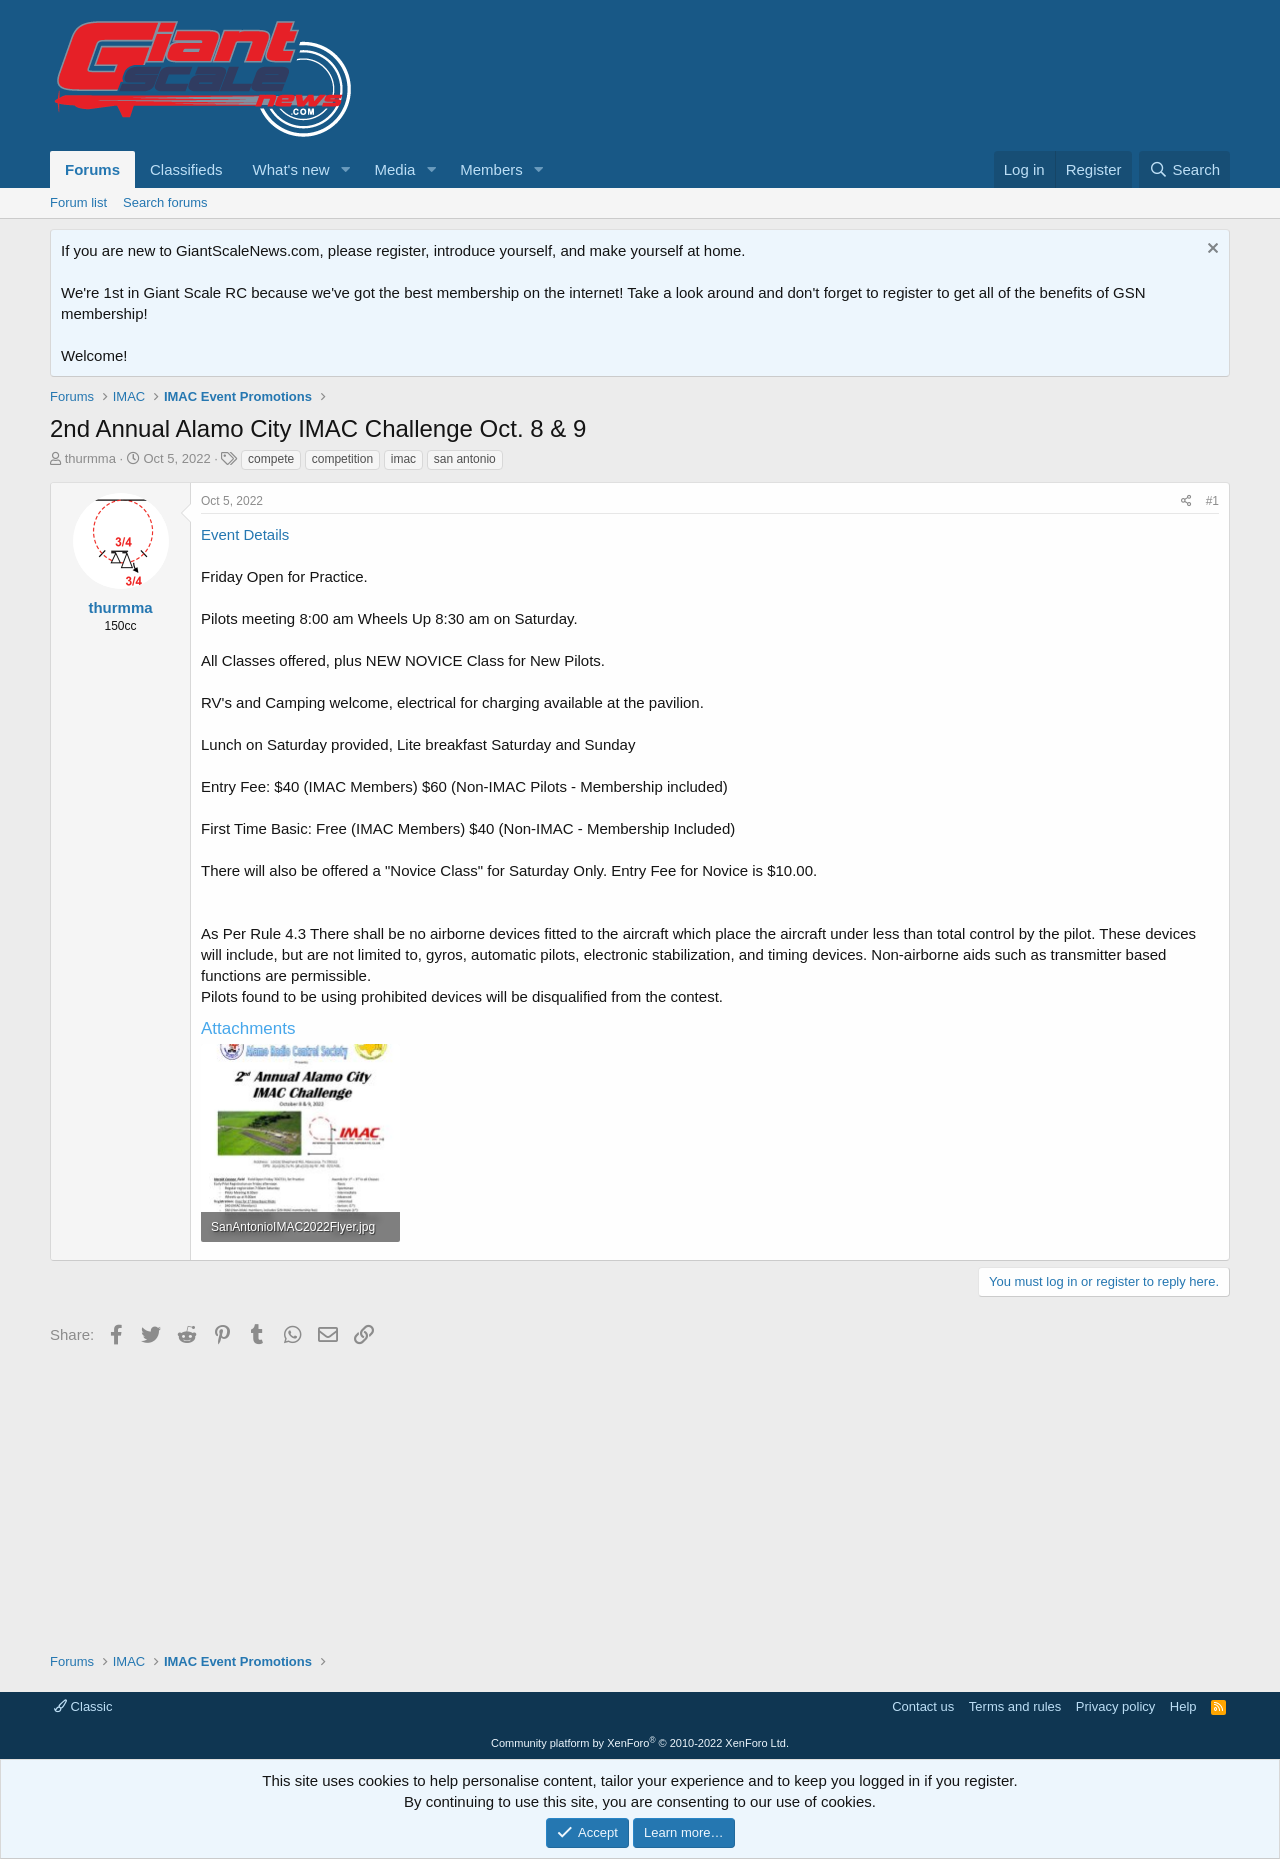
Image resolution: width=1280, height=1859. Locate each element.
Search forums (165, 202)
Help (1183, 1706)
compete (271, 459)
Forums (92, 169)
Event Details (245, 534)
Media (394, 169)
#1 (1212, 501)
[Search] (1184, 169)
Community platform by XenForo (640, 1743)
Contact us (923, 1706)
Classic (83, 1706)
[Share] (1186, 501)
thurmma (90, 458)
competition (342, 459)
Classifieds (186, 169)
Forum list (78, 202)
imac (403, 459)
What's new (291, 169)
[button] (345, 169)
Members (491, 169)
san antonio (465, 459)
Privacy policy (1115, 1706)
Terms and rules (1015, 1706)
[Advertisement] (640, 1492)
